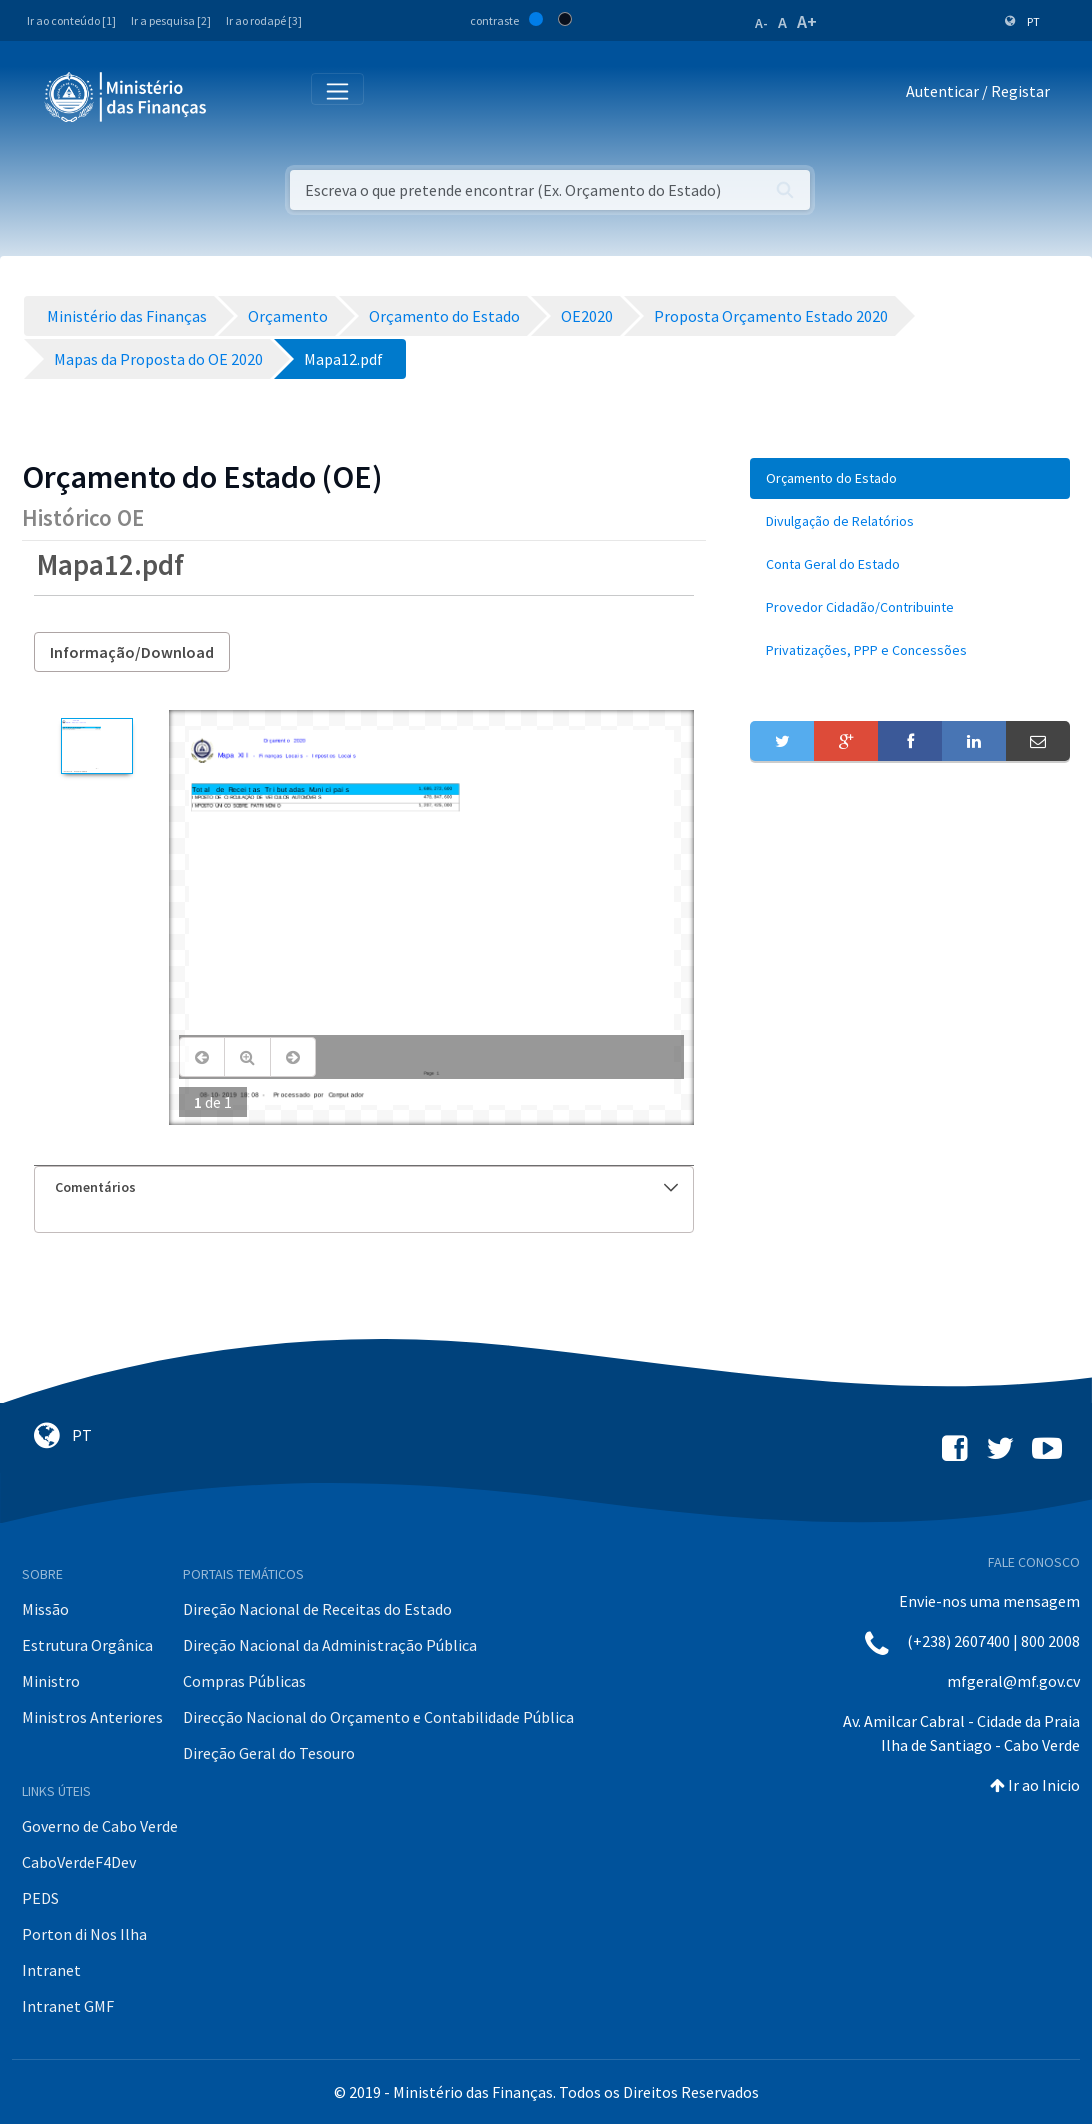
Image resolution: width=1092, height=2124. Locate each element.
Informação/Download (132, 652)
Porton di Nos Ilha (84, 1934)
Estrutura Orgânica (87, 1645)
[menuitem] (910, 478)
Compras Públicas (244, 1681)
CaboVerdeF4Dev (79, 1862)
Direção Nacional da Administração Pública (330, 1645)
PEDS (40, 1898)
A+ (807, 21)
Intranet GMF (68, 2006)
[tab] (364, 1187)
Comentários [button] (366, 1187)
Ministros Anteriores (92, 1717)
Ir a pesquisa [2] (171, 20)
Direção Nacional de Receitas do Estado (317, 1609)
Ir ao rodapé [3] (264, 20)
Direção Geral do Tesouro (269, 1753)
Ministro (51, 1681)
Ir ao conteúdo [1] (71, 20)
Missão (45, 1609)
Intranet (51, 1970)
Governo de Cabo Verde (100, 1826)
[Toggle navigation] (238, 95)
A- (761, 23)
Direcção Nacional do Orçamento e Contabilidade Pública (378, 1717)
